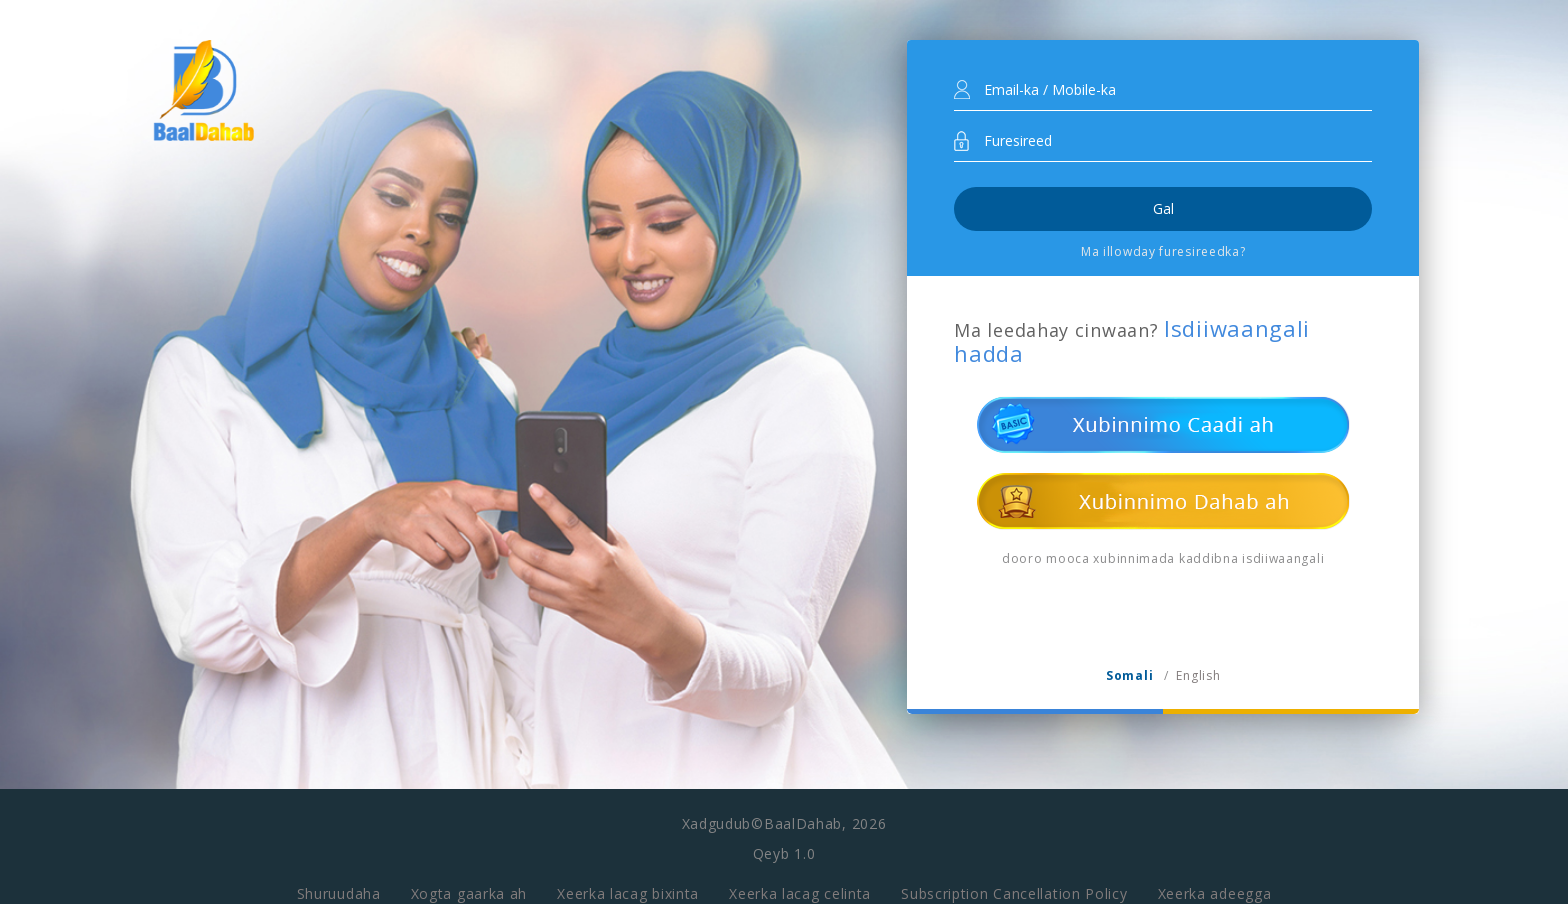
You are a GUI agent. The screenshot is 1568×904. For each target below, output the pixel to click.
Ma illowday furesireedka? (1163, 251)
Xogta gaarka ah (469, 882)
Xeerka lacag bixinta (628, 882)
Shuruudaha (339, 882)
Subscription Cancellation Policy (1014, 882)
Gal (1163, 208)
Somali (1129, 675)
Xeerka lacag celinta (800, 882)
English (1198, 675)
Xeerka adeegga (1215, 882)
